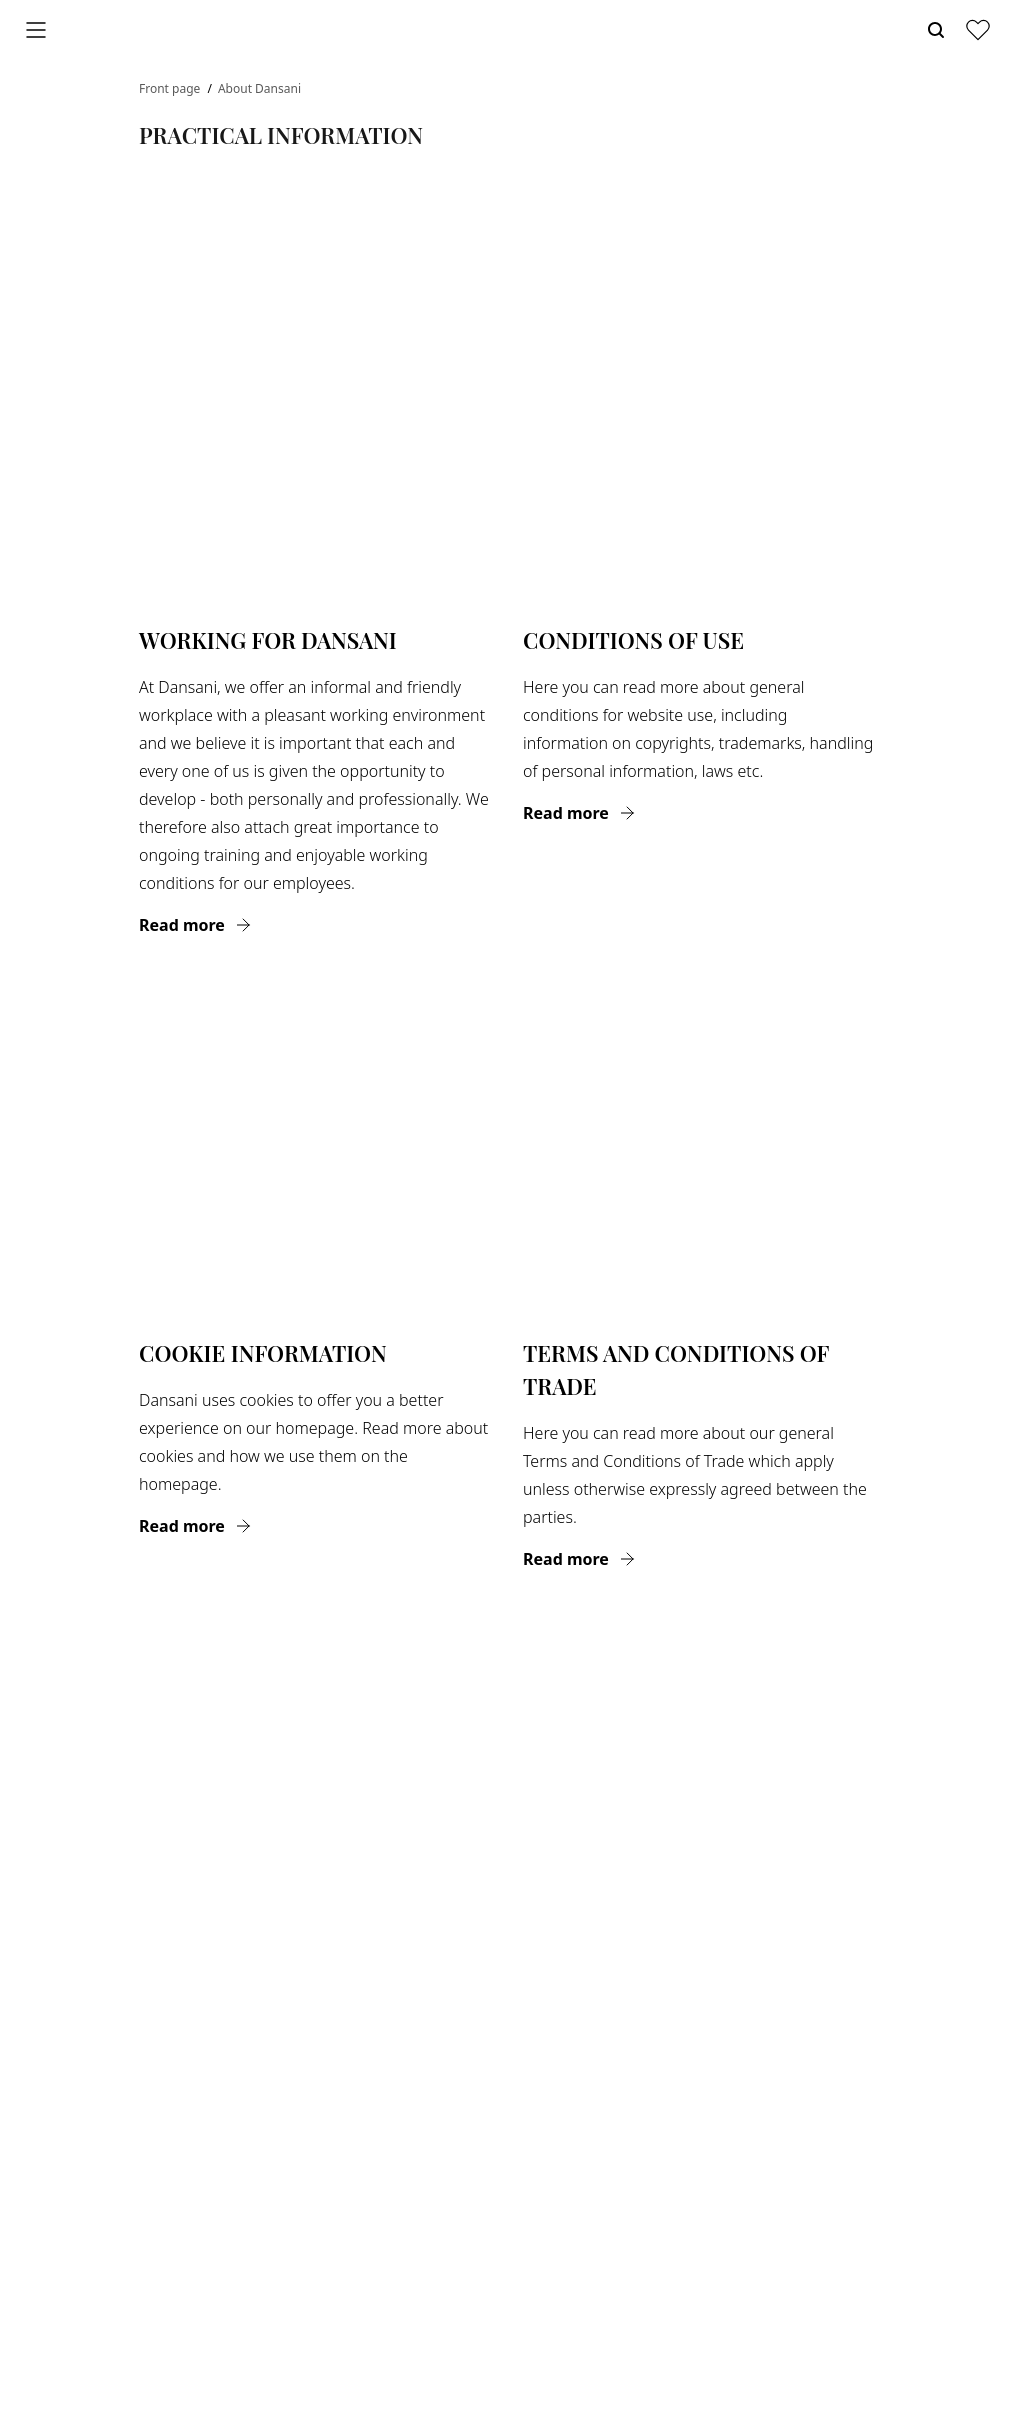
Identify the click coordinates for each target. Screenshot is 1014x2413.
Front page (171, 88)
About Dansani (259, 88)
